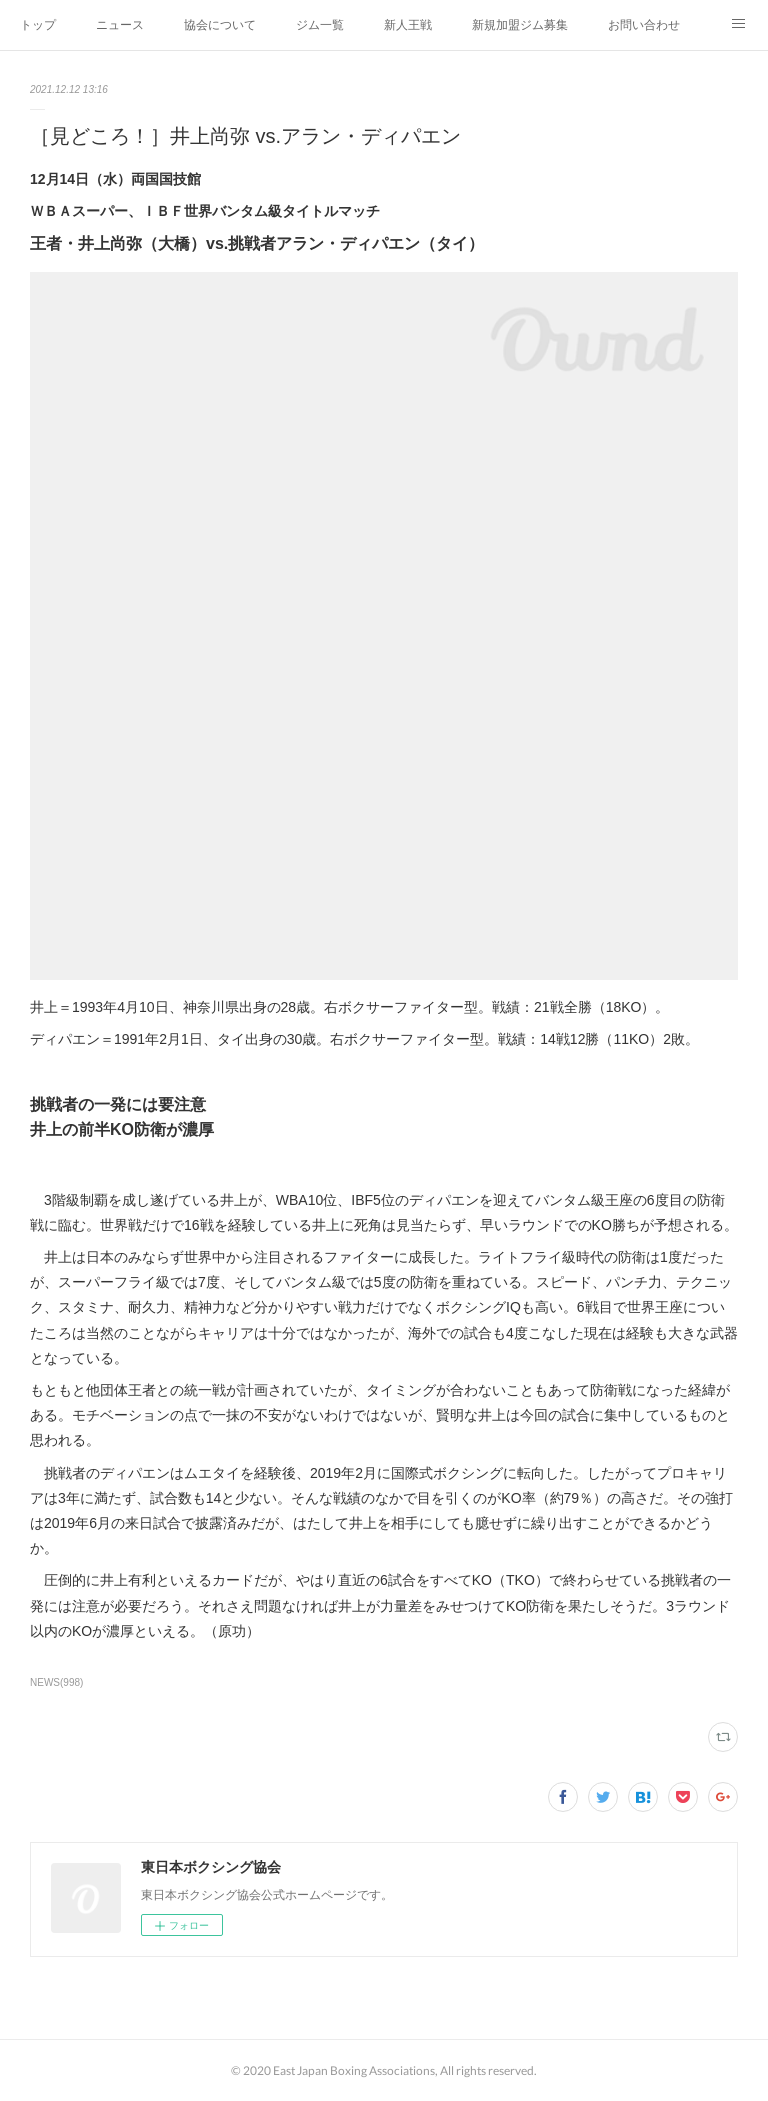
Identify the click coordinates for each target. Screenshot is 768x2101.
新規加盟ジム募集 (520, 25)
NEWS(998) (56, 1682)
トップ (38, 25)
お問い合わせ (644, 25)
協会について (220, 25)
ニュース (120, 25)
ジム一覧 (320, 25)
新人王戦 (408, 25)
